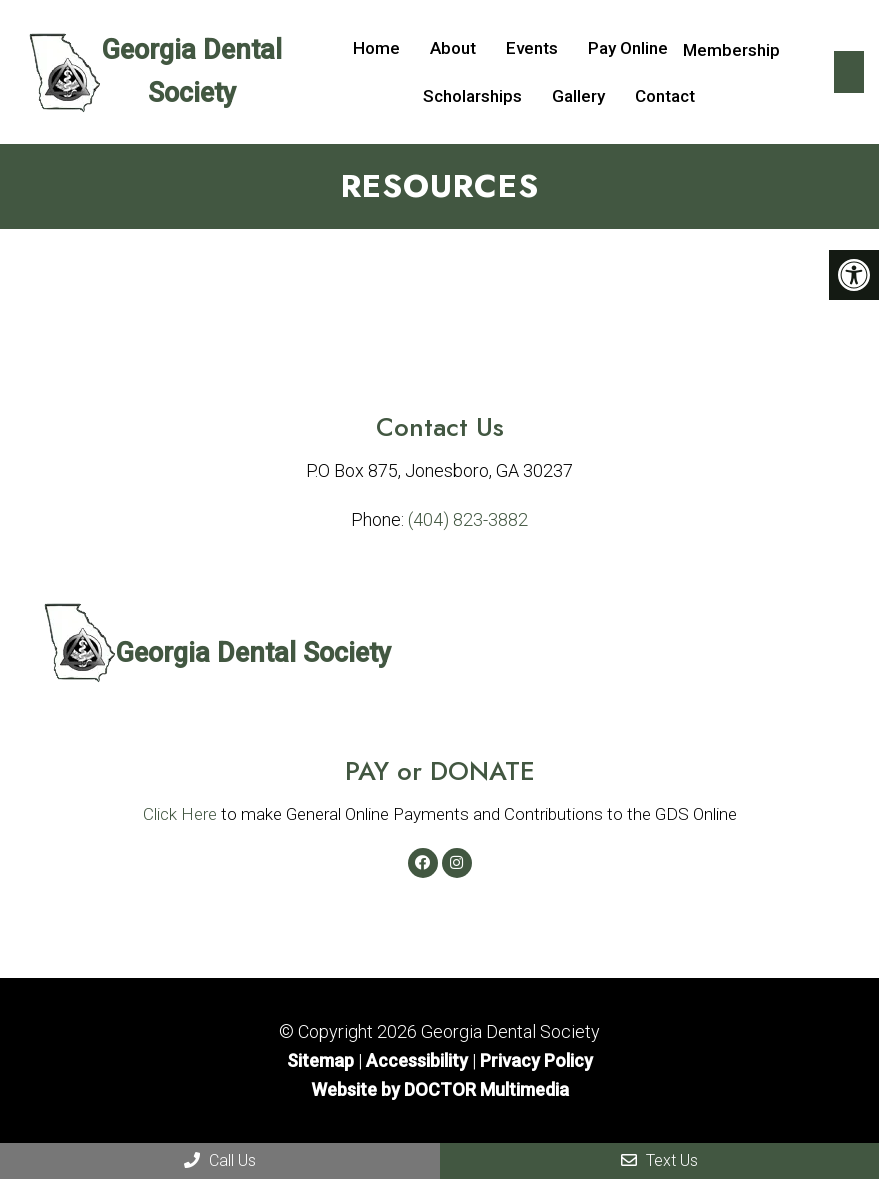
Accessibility (417, 1060)
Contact (665, 96)
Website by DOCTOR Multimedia (440, 1089)
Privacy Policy (536, 1060)
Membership (731, 50)
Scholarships (472, 96)
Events (532, 48)
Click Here (180, 814)
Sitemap (320, 1060)
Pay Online (628, 48)
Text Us (659, 1160)
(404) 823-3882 (468, 519)
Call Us (220, 1160)
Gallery (578, 96)
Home (376, 48)
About (453, 48)
